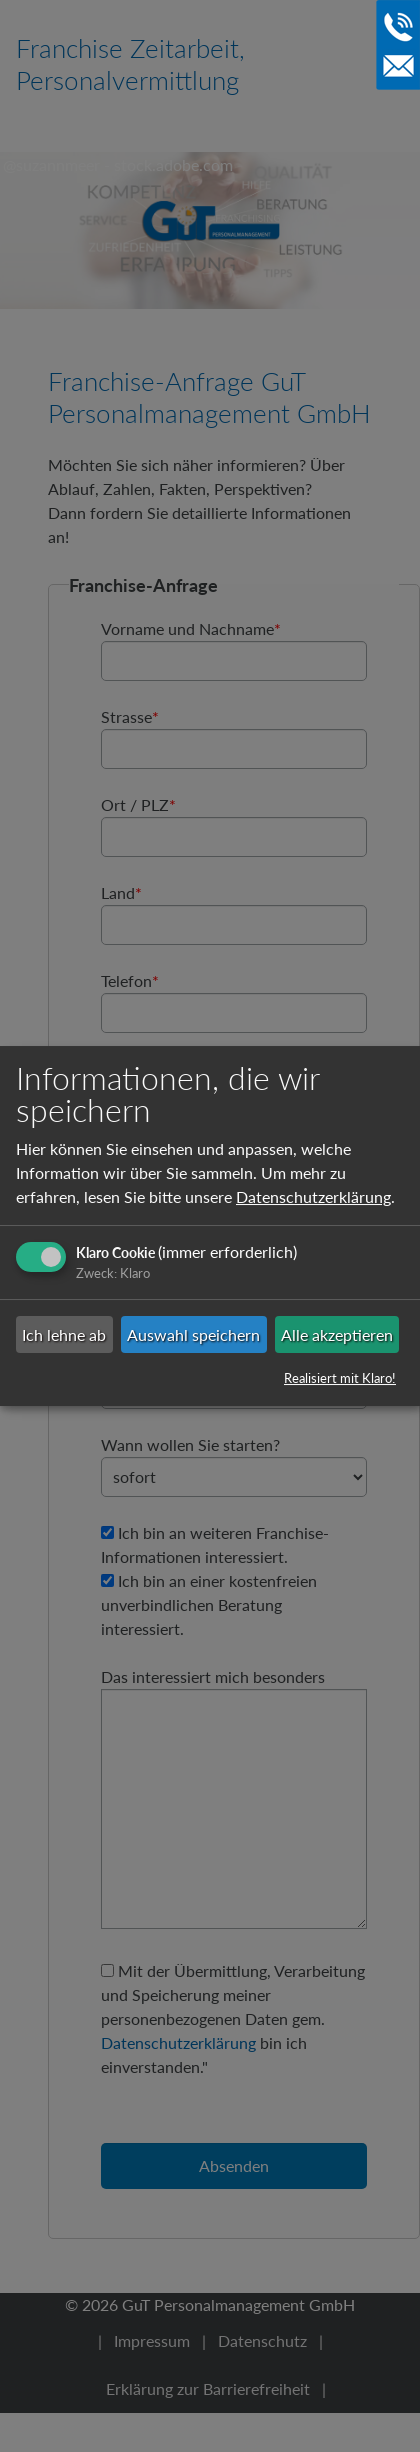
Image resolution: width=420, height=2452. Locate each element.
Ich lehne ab (64, 1334)
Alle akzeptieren (337, 1334)
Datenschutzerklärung (313, 1196)
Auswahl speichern (193, 1334)
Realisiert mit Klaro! (340, 1378)
